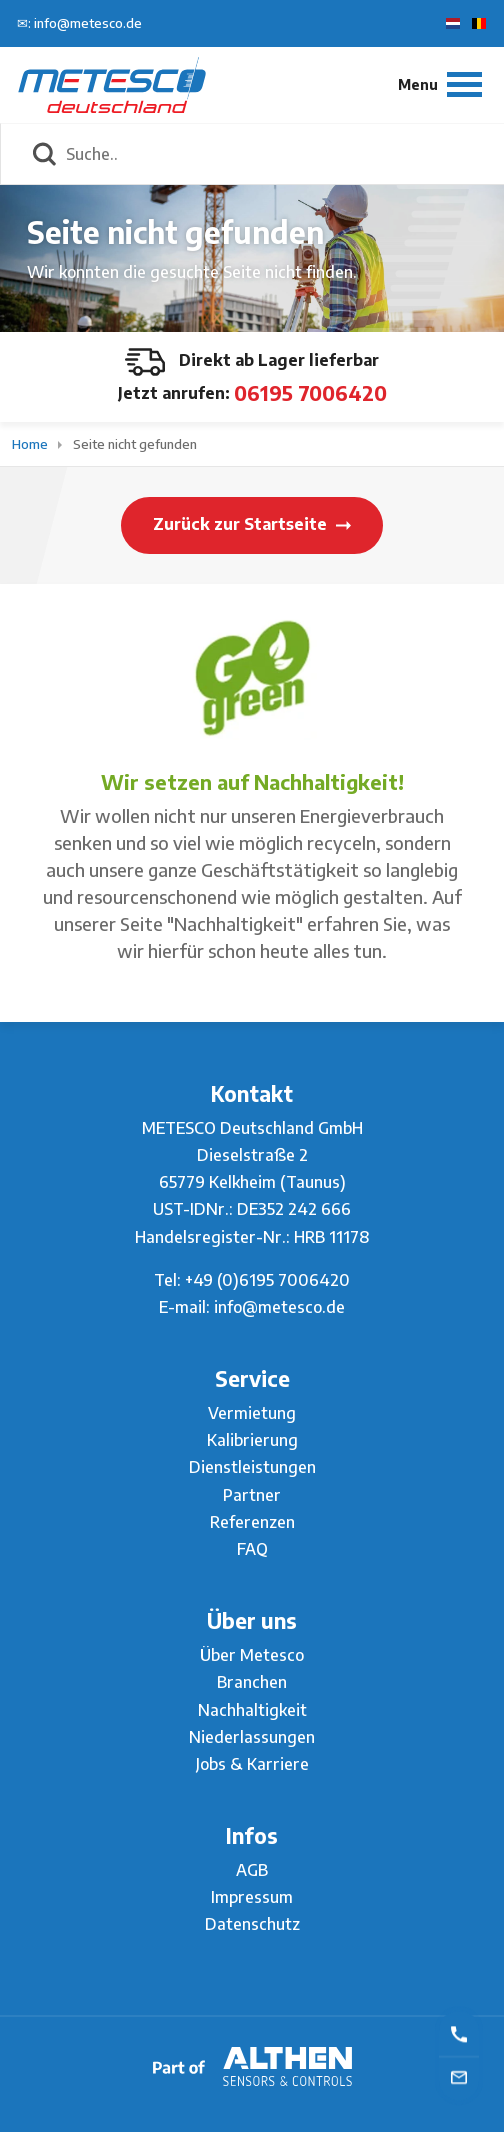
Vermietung (252, 1413)
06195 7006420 (310, 392)
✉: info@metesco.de (79, 23)
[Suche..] (274, 154)
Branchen (252, 1682)
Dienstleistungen (252, 1467)
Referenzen (252, 1522)
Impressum (252, 1897)
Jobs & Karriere (252, 1764)
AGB (252, 1870)
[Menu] (440, 84)
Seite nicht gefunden (135, 444)
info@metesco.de (279, 1307)
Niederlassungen (252, 1737)
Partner (252, 1495)
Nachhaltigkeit (252, 1710)
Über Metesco (252, 1655)
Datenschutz (252, 1924)
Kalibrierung (252, 1440)
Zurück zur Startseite (252, 524)
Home (31, 444)
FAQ (252, 1549)
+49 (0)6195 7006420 (267, 1280)
